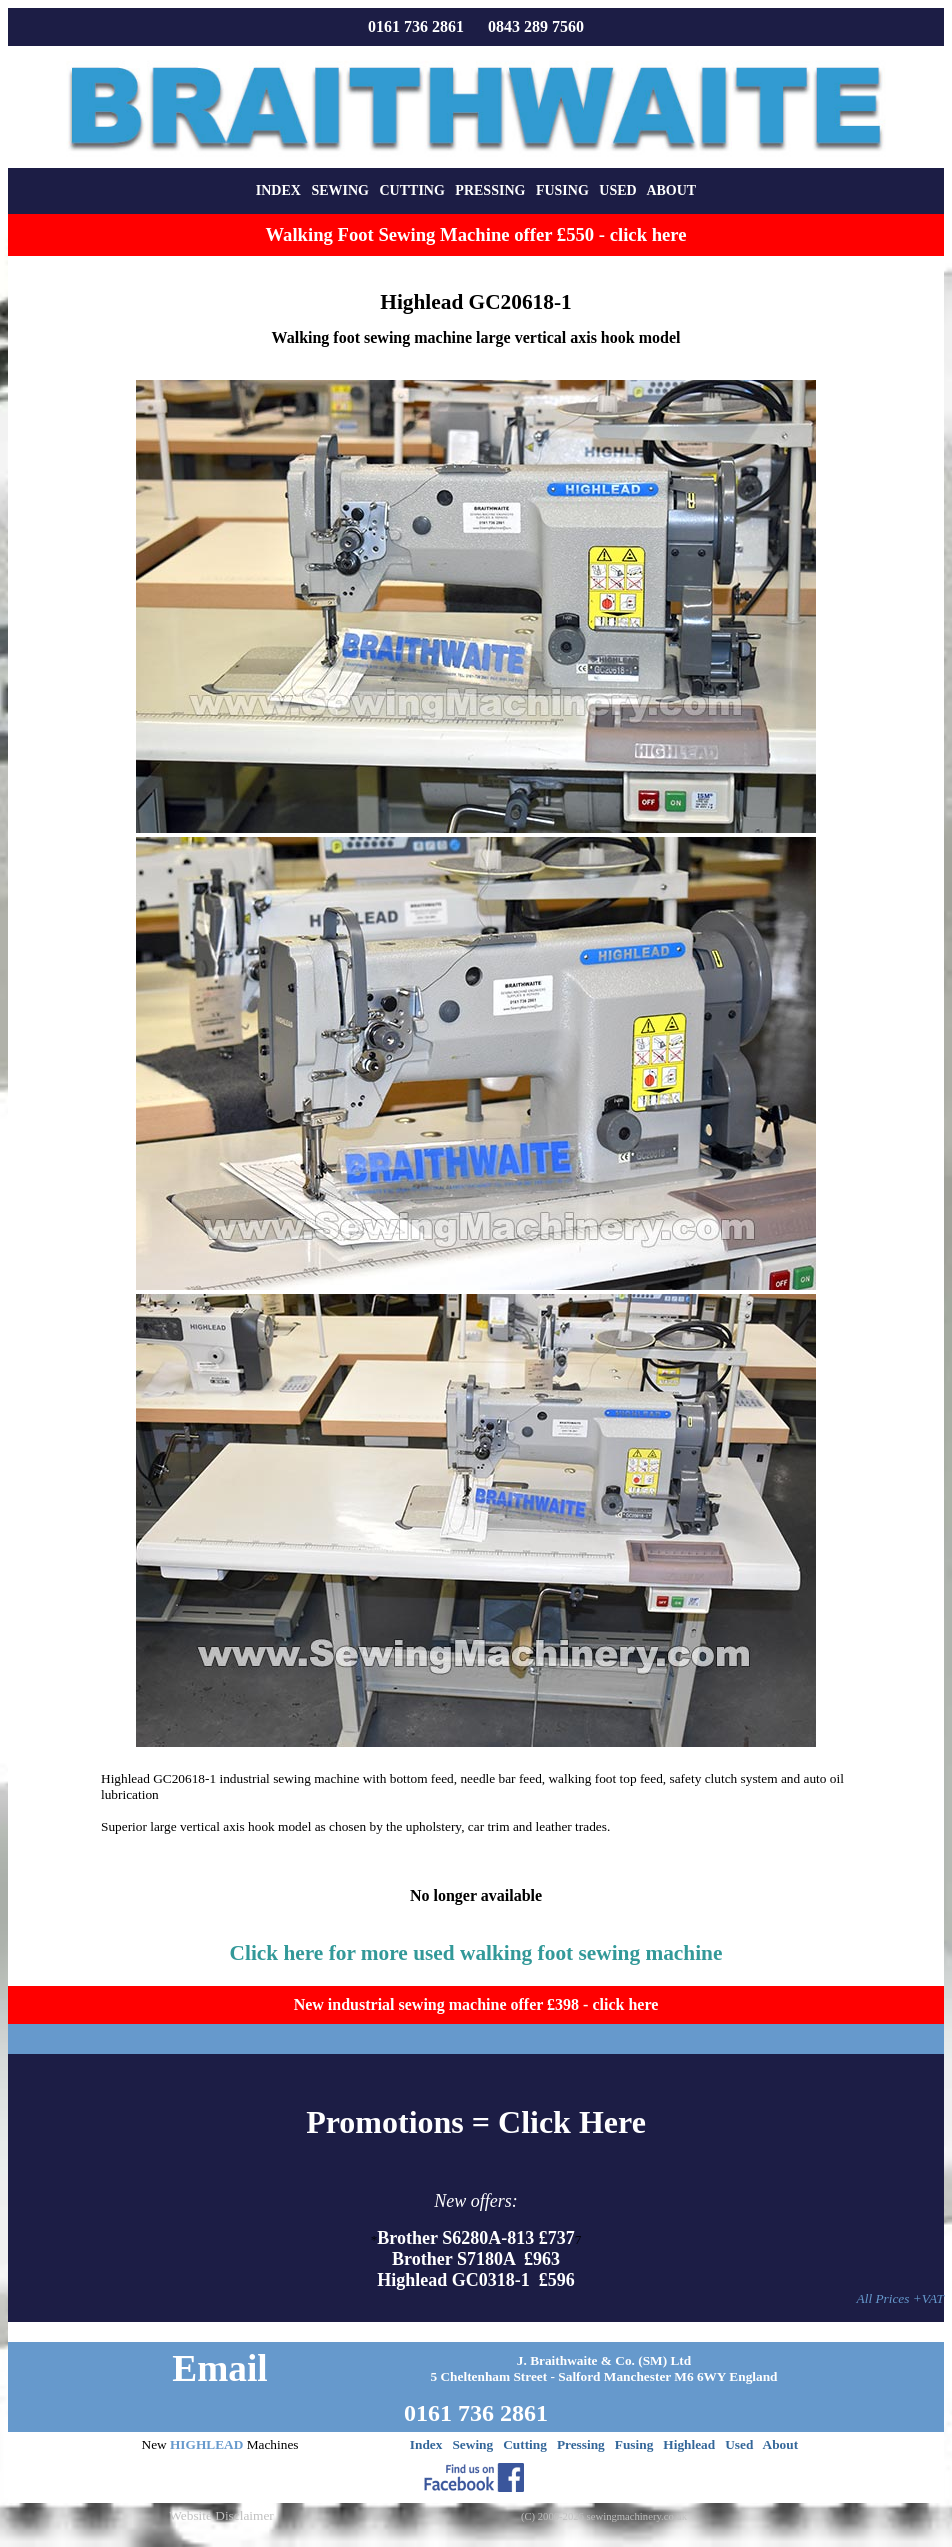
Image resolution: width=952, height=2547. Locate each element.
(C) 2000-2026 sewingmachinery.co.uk (604, 2516)
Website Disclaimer (221, 2515)
